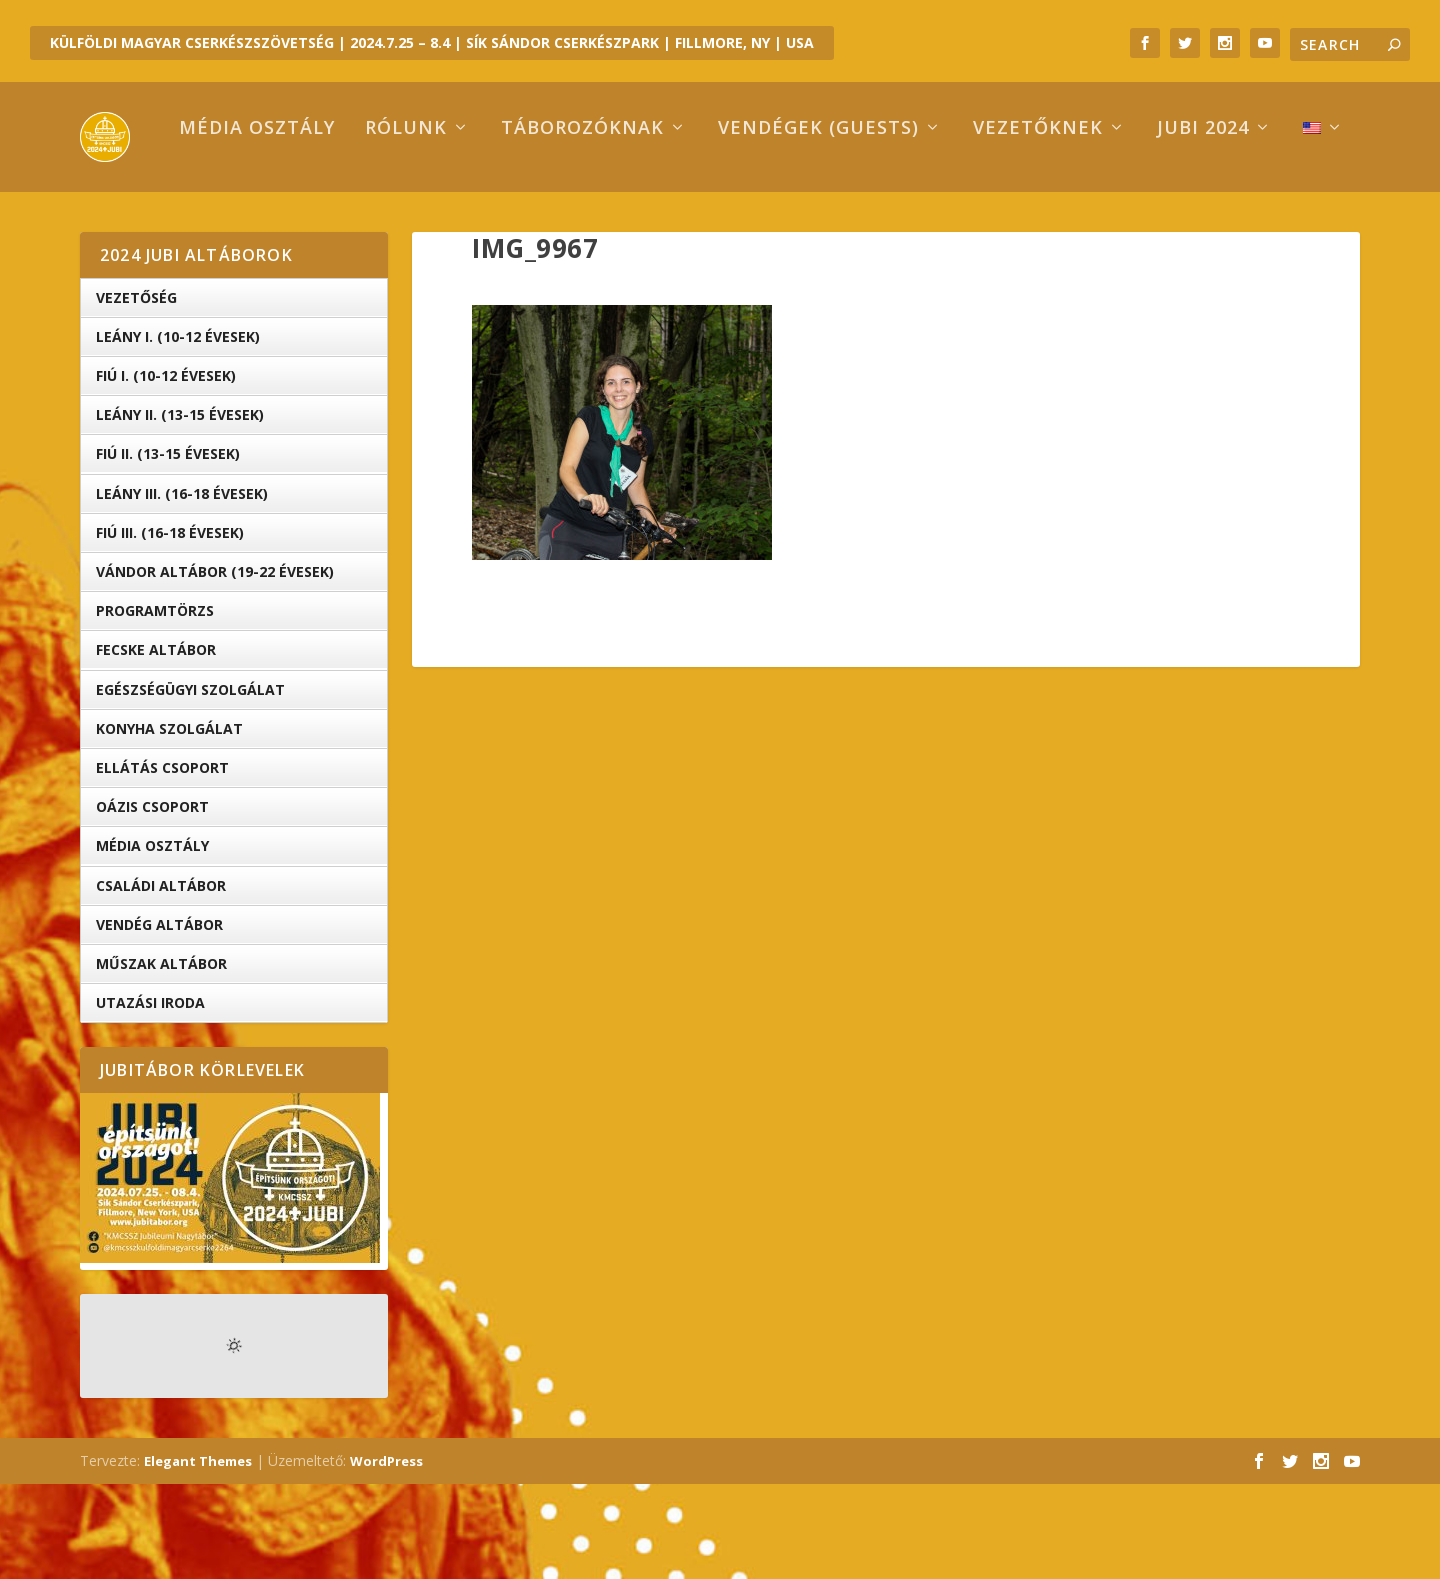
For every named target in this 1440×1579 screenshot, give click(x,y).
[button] (622, 527)
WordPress (386, 1556)
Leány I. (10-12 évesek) (178, 431)
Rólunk (322, 224)
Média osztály (173, 224)
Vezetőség (136, 392)
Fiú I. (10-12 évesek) (166, 470)
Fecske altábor (156, 744)
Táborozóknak (498, 224)
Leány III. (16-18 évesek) (182, 588)
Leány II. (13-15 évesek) (180, 509)
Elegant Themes (198, 1556)
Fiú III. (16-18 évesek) (170, 627)
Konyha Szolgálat (169, 823)
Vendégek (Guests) (734, 224)
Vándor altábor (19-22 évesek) (215, 666)
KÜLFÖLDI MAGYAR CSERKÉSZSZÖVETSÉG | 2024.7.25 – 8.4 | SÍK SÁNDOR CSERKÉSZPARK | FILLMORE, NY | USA (432, 42)
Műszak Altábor (161, 1058)
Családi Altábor (161, 979)
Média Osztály (152, 940)
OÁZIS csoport (152, 901)
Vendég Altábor (159, 1019)
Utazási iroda (150, 1097)
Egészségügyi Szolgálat (190, 784)
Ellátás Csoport (162, 862)
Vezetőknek (954, 224)
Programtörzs (155, 705)
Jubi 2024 (1119, 224)
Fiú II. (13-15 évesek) (168, 548)
